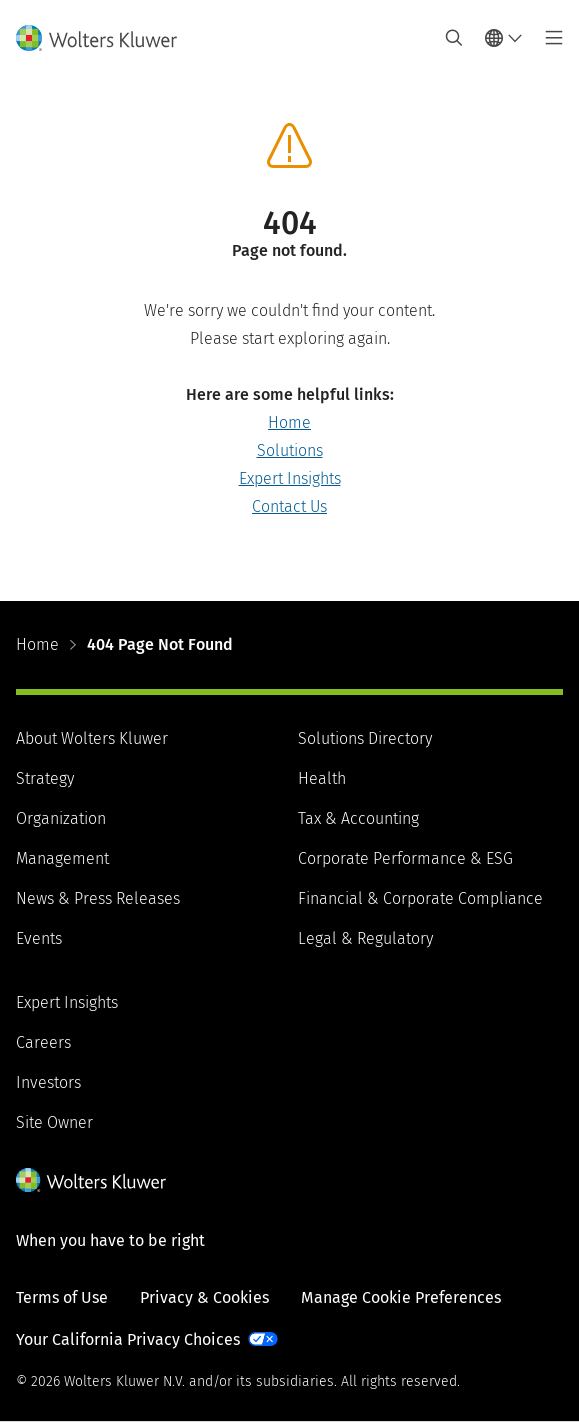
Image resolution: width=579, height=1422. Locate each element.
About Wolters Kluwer (92, 738)
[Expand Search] (454, 38)
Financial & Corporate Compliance (420, 898)
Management (62, 858)
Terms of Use (62, 1297)
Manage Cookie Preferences (401, 1297)
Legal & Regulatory (365, 938)
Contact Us (289, 506)
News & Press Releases (98, 898)
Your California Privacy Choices (128, 1339)
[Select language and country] (504, 38)
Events (39, 938)
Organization (61, 818)
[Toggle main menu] (548, 38)
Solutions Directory (365, 738)
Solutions (290, 450)
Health (322, 778)
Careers (43, 1042)
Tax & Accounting (358, 818)
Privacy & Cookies (204, 1297)
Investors (48, 1082)
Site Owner (54, 1122)
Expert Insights (290, 478)
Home (289, 422)
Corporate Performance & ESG (405, 858)
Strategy (45, 778)
